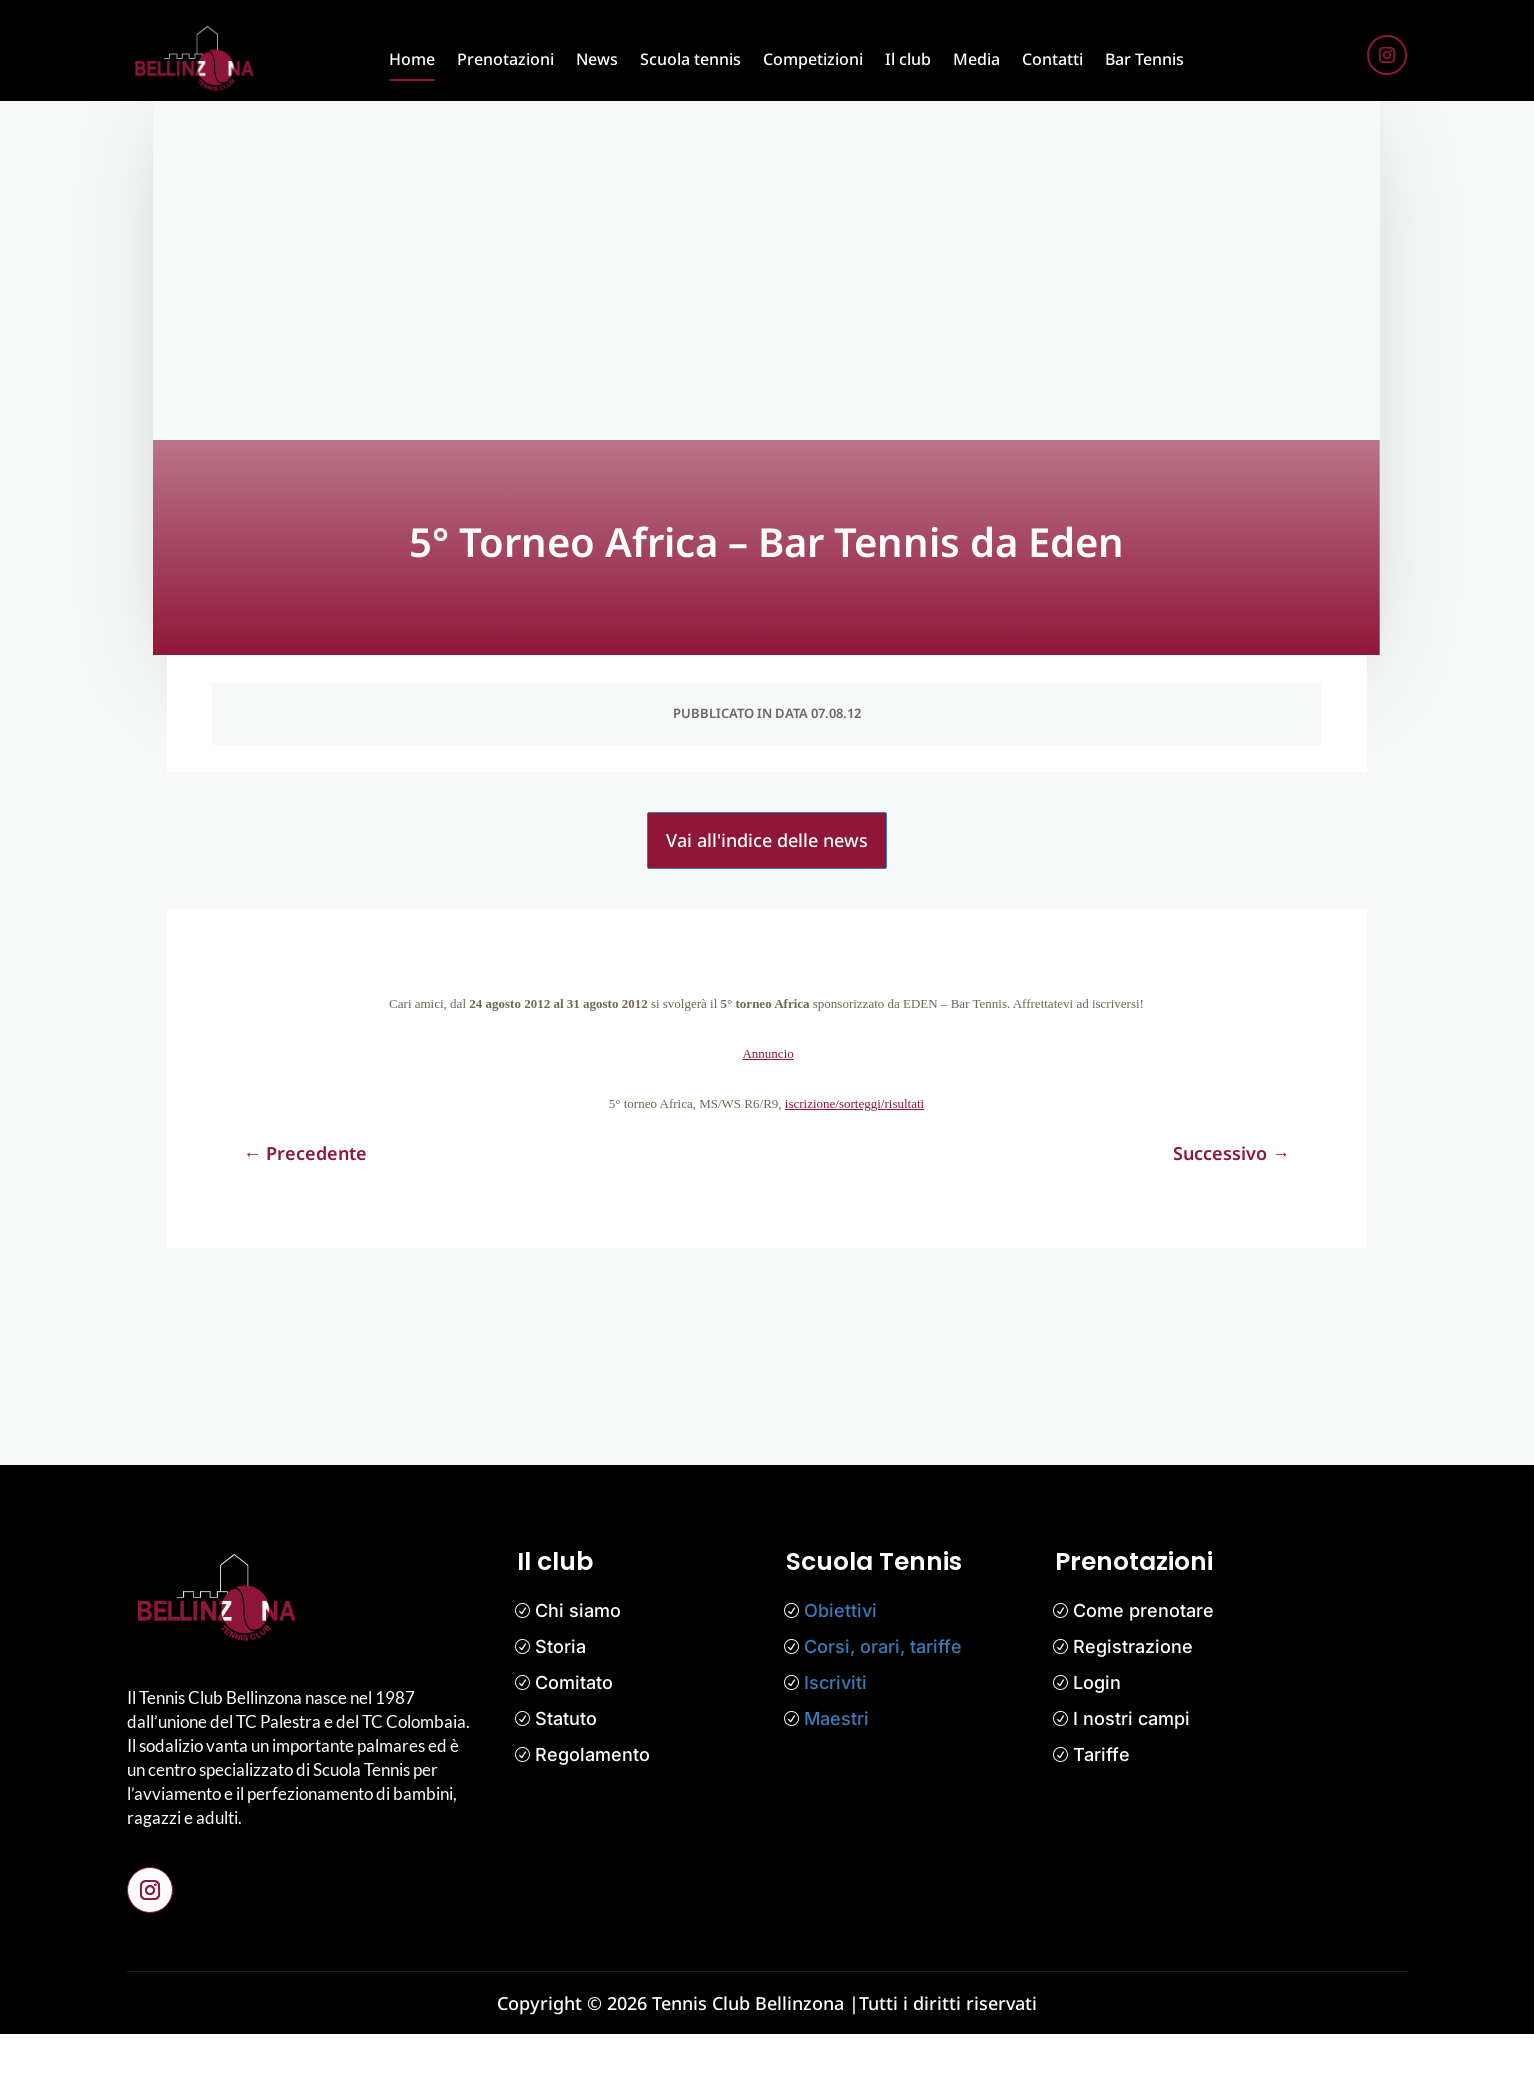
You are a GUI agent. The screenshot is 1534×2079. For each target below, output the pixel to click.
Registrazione (1133, 1691)
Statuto (566, 1763)
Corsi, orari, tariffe (883, 1691)
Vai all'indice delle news (767, 886)
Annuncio (767, 1098)
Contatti (1052, 59)
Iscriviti (835, 1727)
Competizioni (813, 59)
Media (976, 59)
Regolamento (592, 1799)
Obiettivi (840, 1655)
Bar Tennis (1144, 59)
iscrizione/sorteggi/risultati (854, 1148)
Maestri (836, 1763)
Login (1097, 1727)
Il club (908, 59)
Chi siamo (578, 1655)
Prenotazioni (505, 59)
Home (412, 59)
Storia (560, 1691)
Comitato (574, 1727)
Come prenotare (1143, 1655)
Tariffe (1101, 1799)
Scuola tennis (690, 59)
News (597, 59)
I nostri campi (1131, 1763)
